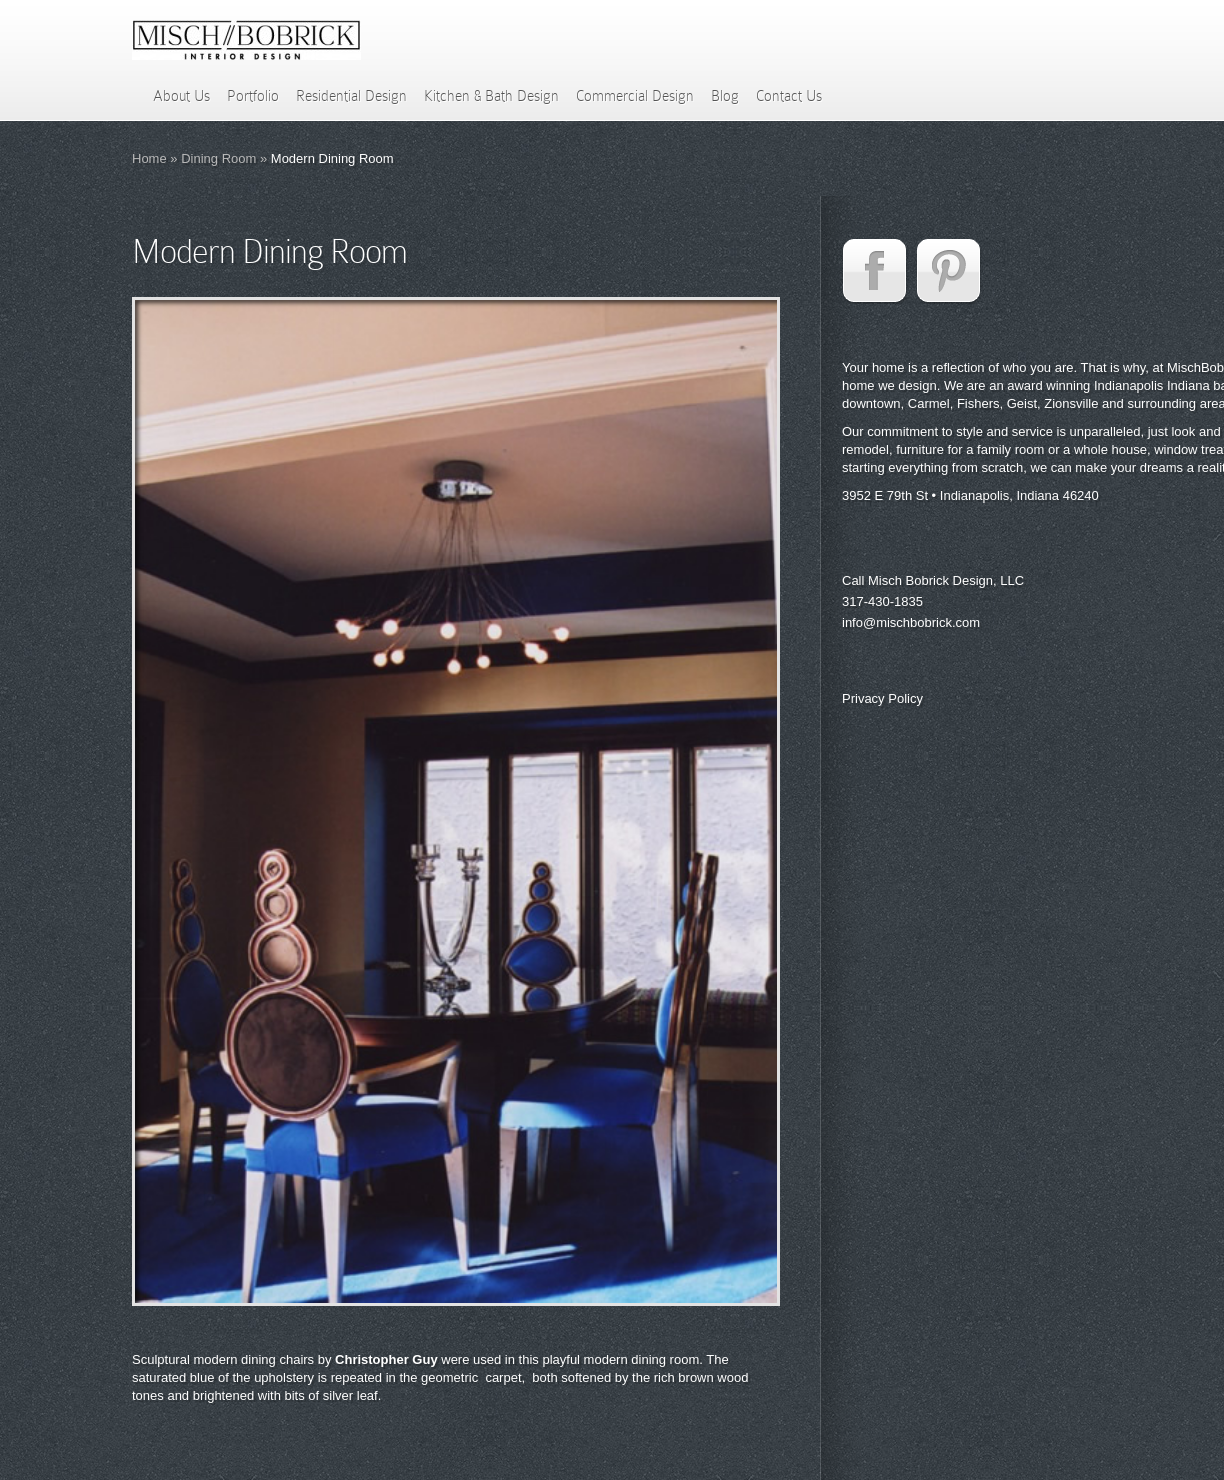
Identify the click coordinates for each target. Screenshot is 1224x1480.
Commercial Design (635, 96)
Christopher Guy (386, 1359)
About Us (181, 96)
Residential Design (351, 96)
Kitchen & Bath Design (491, 96)
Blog (725, 96)
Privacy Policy (882, 698)
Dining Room (218, 158)
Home (149, 158)
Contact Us (789, 96)
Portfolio (253, 96)
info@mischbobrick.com (911, 622)
